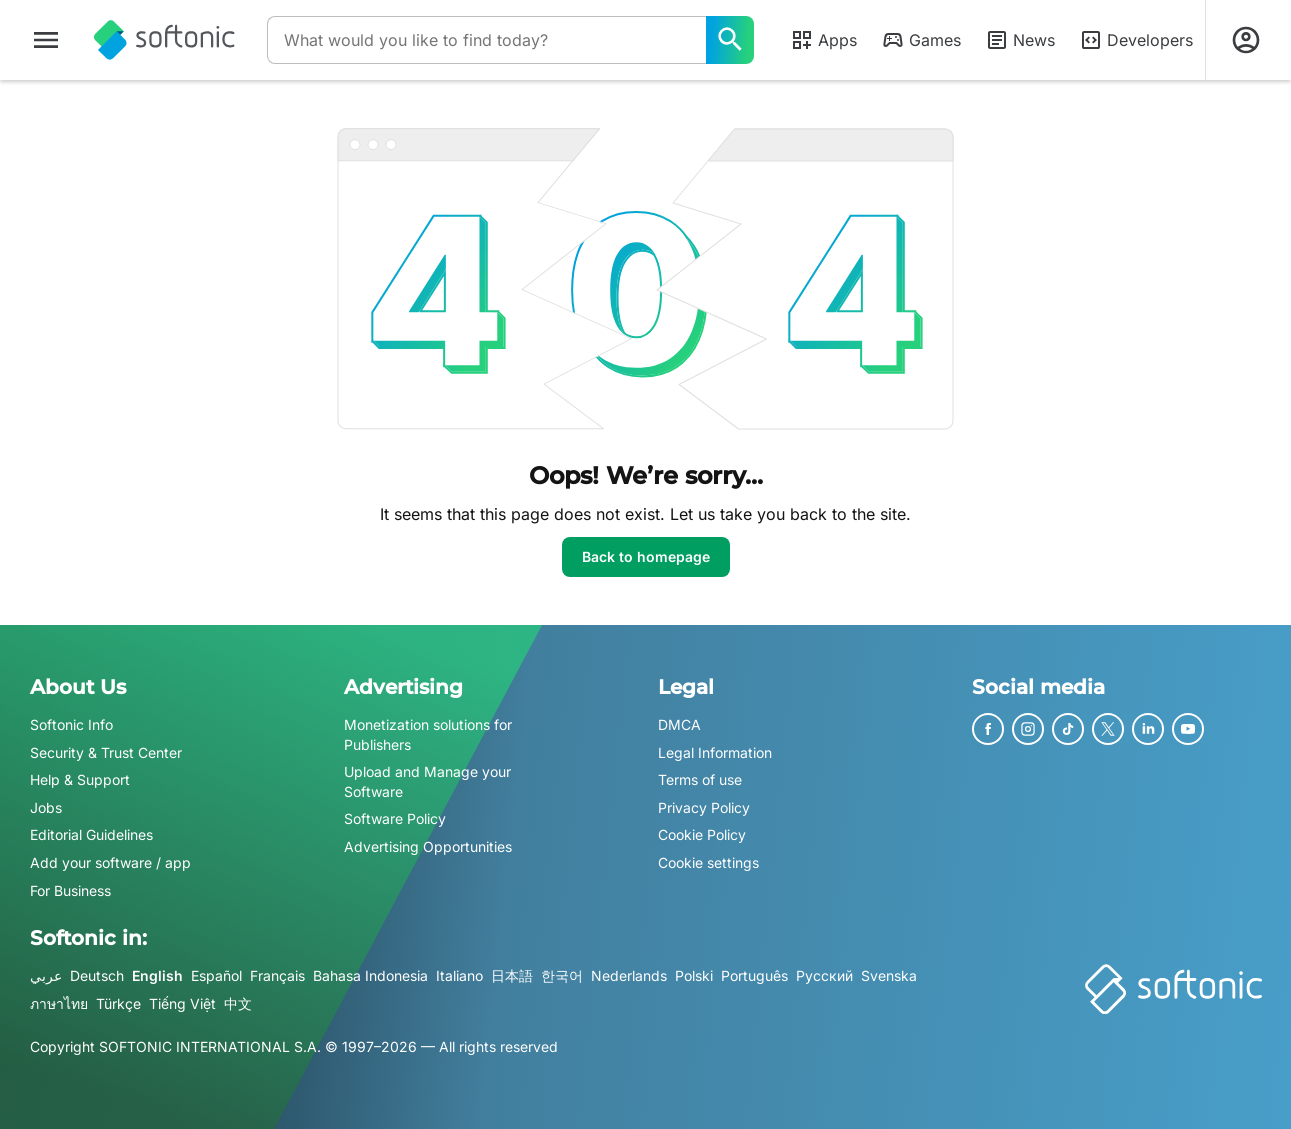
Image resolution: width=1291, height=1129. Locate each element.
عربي (46, 975)
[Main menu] (46, 40)
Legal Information (715, 752)
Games (921, 40)
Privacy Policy (704, 807)
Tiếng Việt (182, 1003)
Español (216, 975)
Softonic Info (71, 724)
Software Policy (395, 819)
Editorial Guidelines (91, 835)
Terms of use (700, 779)
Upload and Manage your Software (427, 781)
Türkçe (118, 1003)
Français (277, 975)
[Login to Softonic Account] (1246, 40)
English (157, 975)
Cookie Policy (702, 835)
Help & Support (80, 779)
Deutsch (97, 975)
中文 (238, 1003)
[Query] (486, 40)
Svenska (889, 975)
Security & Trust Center (106, 752)
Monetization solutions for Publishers (428, 734)
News (1020, 40)
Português (754, 975)
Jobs (46, 807)
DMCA (679, 724)
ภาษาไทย (59, 1003)
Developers (1136, 40)
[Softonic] (164, 40)
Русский (824, 975)
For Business (70, 890)
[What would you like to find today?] (730, 40)
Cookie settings (708, 862)
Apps (823, 40)
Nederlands (629, 975)
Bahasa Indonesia (370, 975)
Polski (694, 975)
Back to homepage (646, 556)
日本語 (512, 975)
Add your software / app (110, 862)
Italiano (459, 975)
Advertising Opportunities (428, 846)
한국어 (562, 975)
